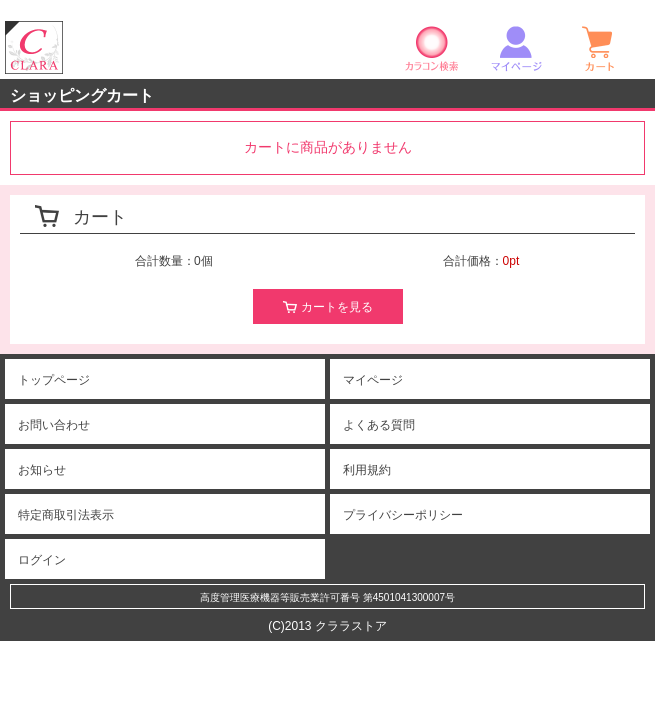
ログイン (42, 560)
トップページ (54, 380)
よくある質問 (379, 425)
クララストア (34, 47)
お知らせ (42, 470)
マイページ (516, 47)
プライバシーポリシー (403, 515)
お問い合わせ (54, 425)
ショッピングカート (600, 47)
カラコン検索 (432, 47)
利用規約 (367, 470)
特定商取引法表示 (66, 515)
